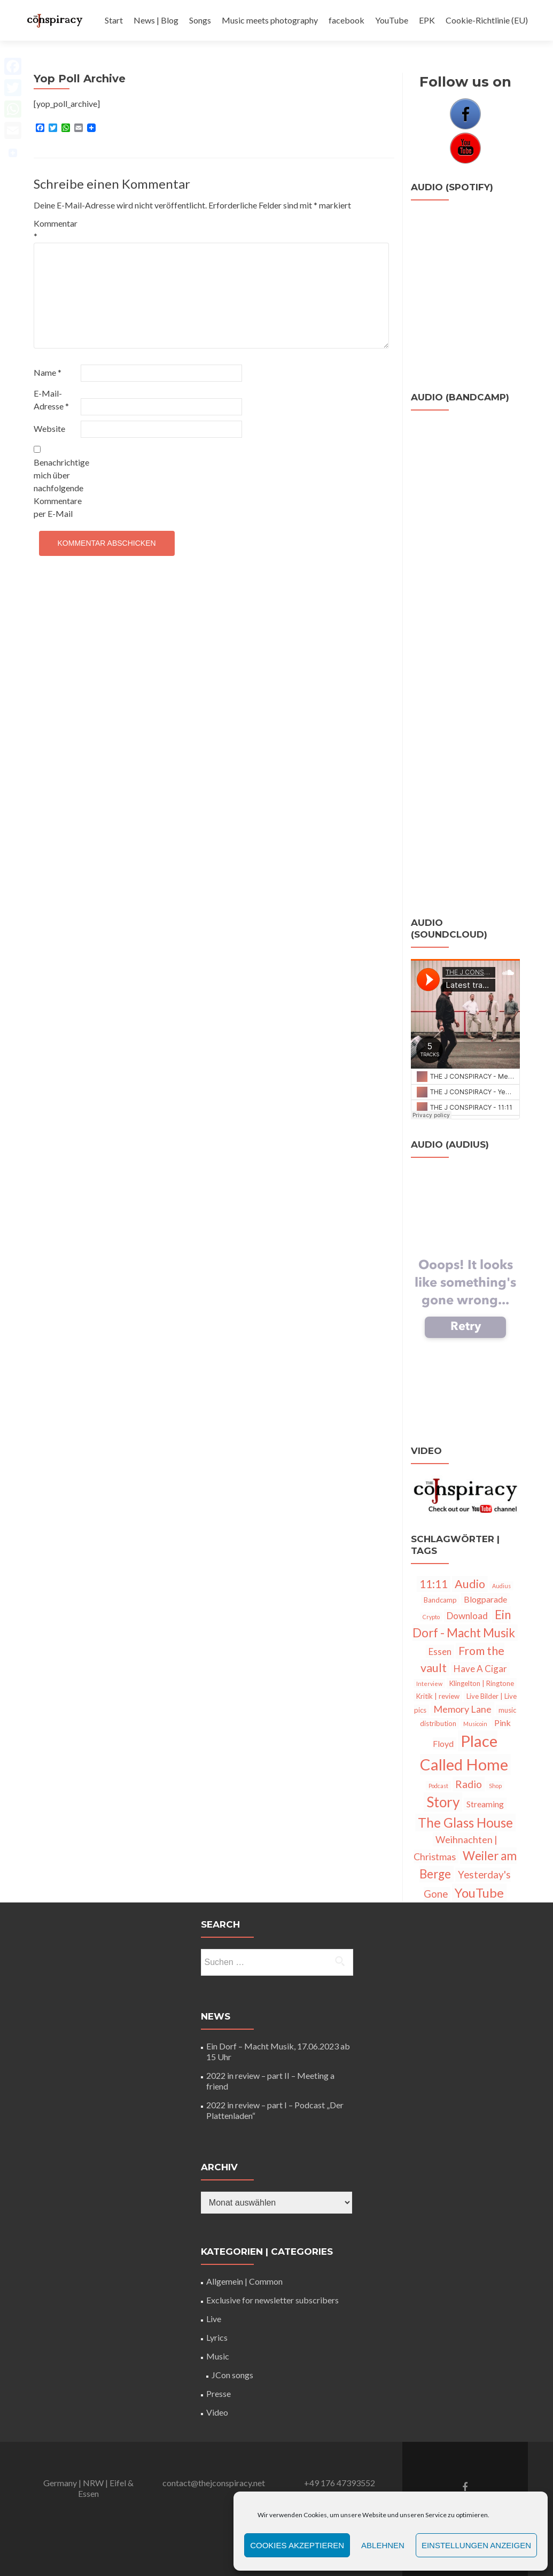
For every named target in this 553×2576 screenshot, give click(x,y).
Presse (218, 2393)
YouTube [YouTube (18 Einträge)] (479, 1892)
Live (213, 2319)
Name (47, 372)
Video (217, 2412)
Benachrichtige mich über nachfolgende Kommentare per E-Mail (56, 482)
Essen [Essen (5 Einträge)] (440, 1651)
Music (217, 2356)
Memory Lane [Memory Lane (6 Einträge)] (462, 1709)
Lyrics (217, 2337)
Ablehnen (382, 2545)
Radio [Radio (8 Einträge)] (468, 1784)
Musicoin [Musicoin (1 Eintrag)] (475, 1723)
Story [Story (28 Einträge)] (442, 1802)
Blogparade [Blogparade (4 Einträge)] (485, 1599)
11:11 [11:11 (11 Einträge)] (433, 1584)
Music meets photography (270, 20)
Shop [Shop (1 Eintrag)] (495, 1785)
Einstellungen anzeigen (476, 2545)
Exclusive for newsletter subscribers (272, 2300)
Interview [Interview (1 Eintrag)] (429, 1683)
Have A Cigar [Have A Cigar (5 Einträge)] (480, 1668)
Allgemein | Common (244, 2281)
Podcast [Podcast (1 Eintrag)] (438, 1785)
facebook (346, 20)
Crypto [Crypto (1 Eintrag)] (431, 1616)
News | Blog (156, 20)
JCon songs (232, 2375)
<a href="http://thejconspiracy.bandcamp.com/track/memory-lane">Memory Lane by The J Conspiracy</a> (465, 540)
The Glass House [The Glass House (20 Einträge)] (465, 1822)
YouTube (391, 20)
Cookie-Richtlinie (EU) (487, 20)
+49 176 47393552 (339, 2483)
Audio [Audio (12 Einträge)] (470, 1584)
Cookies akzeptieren (297, 2545)
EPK (427, 20)
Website (49, 428)
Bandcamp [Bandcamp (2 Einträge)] (440, 1600)
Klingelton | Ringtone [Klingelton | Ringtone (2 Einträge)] (481, 1683)
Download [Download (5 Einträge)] (467, 1615)
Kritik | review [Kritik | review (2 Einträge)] (437, 1696)
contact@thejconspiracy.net (213, 2483)
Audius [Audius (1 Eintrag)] (501, 1585)
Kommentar (55, 229)
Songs (200, 20)
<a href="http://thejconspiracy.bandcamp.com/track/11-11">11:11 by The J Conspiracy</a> (465, 779)
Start (114, 20)
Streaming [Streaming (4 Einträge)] (485, 1804)
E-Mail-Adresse (51, 399)
